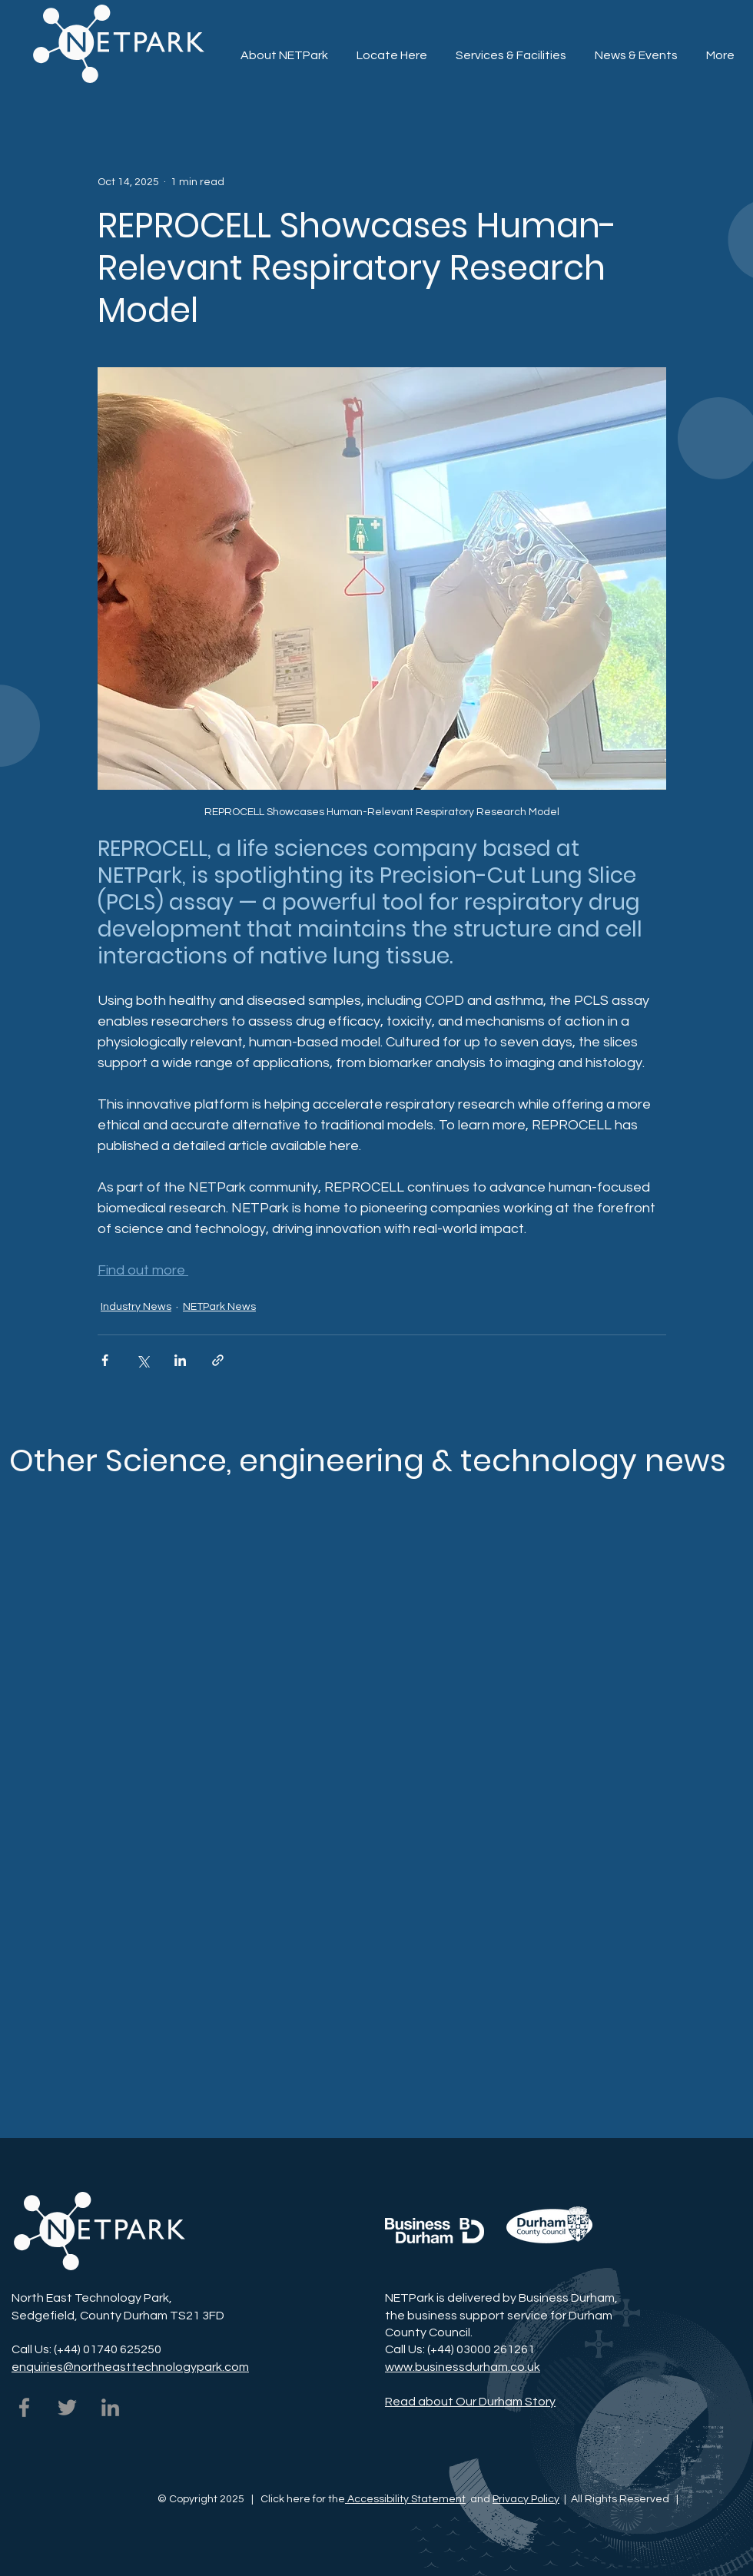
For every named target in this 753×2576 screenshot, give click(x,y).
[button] (510, 48)
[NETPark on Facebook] (24, 2407)
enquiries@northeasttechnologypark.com (130, 2367)
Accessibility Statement (405, 2499)
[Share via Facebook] (105, 1360)
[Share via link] (218, 1360)
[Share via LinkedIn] (180, 1360)
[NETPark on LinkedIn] (110, 2407)
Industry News (136, 1306)
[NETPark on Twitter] (67, 2407)
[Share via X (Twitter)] (142, 1360)
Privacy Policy (526, 2499)
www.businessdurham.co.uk (462, 2367)
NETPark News (219, 1306)
